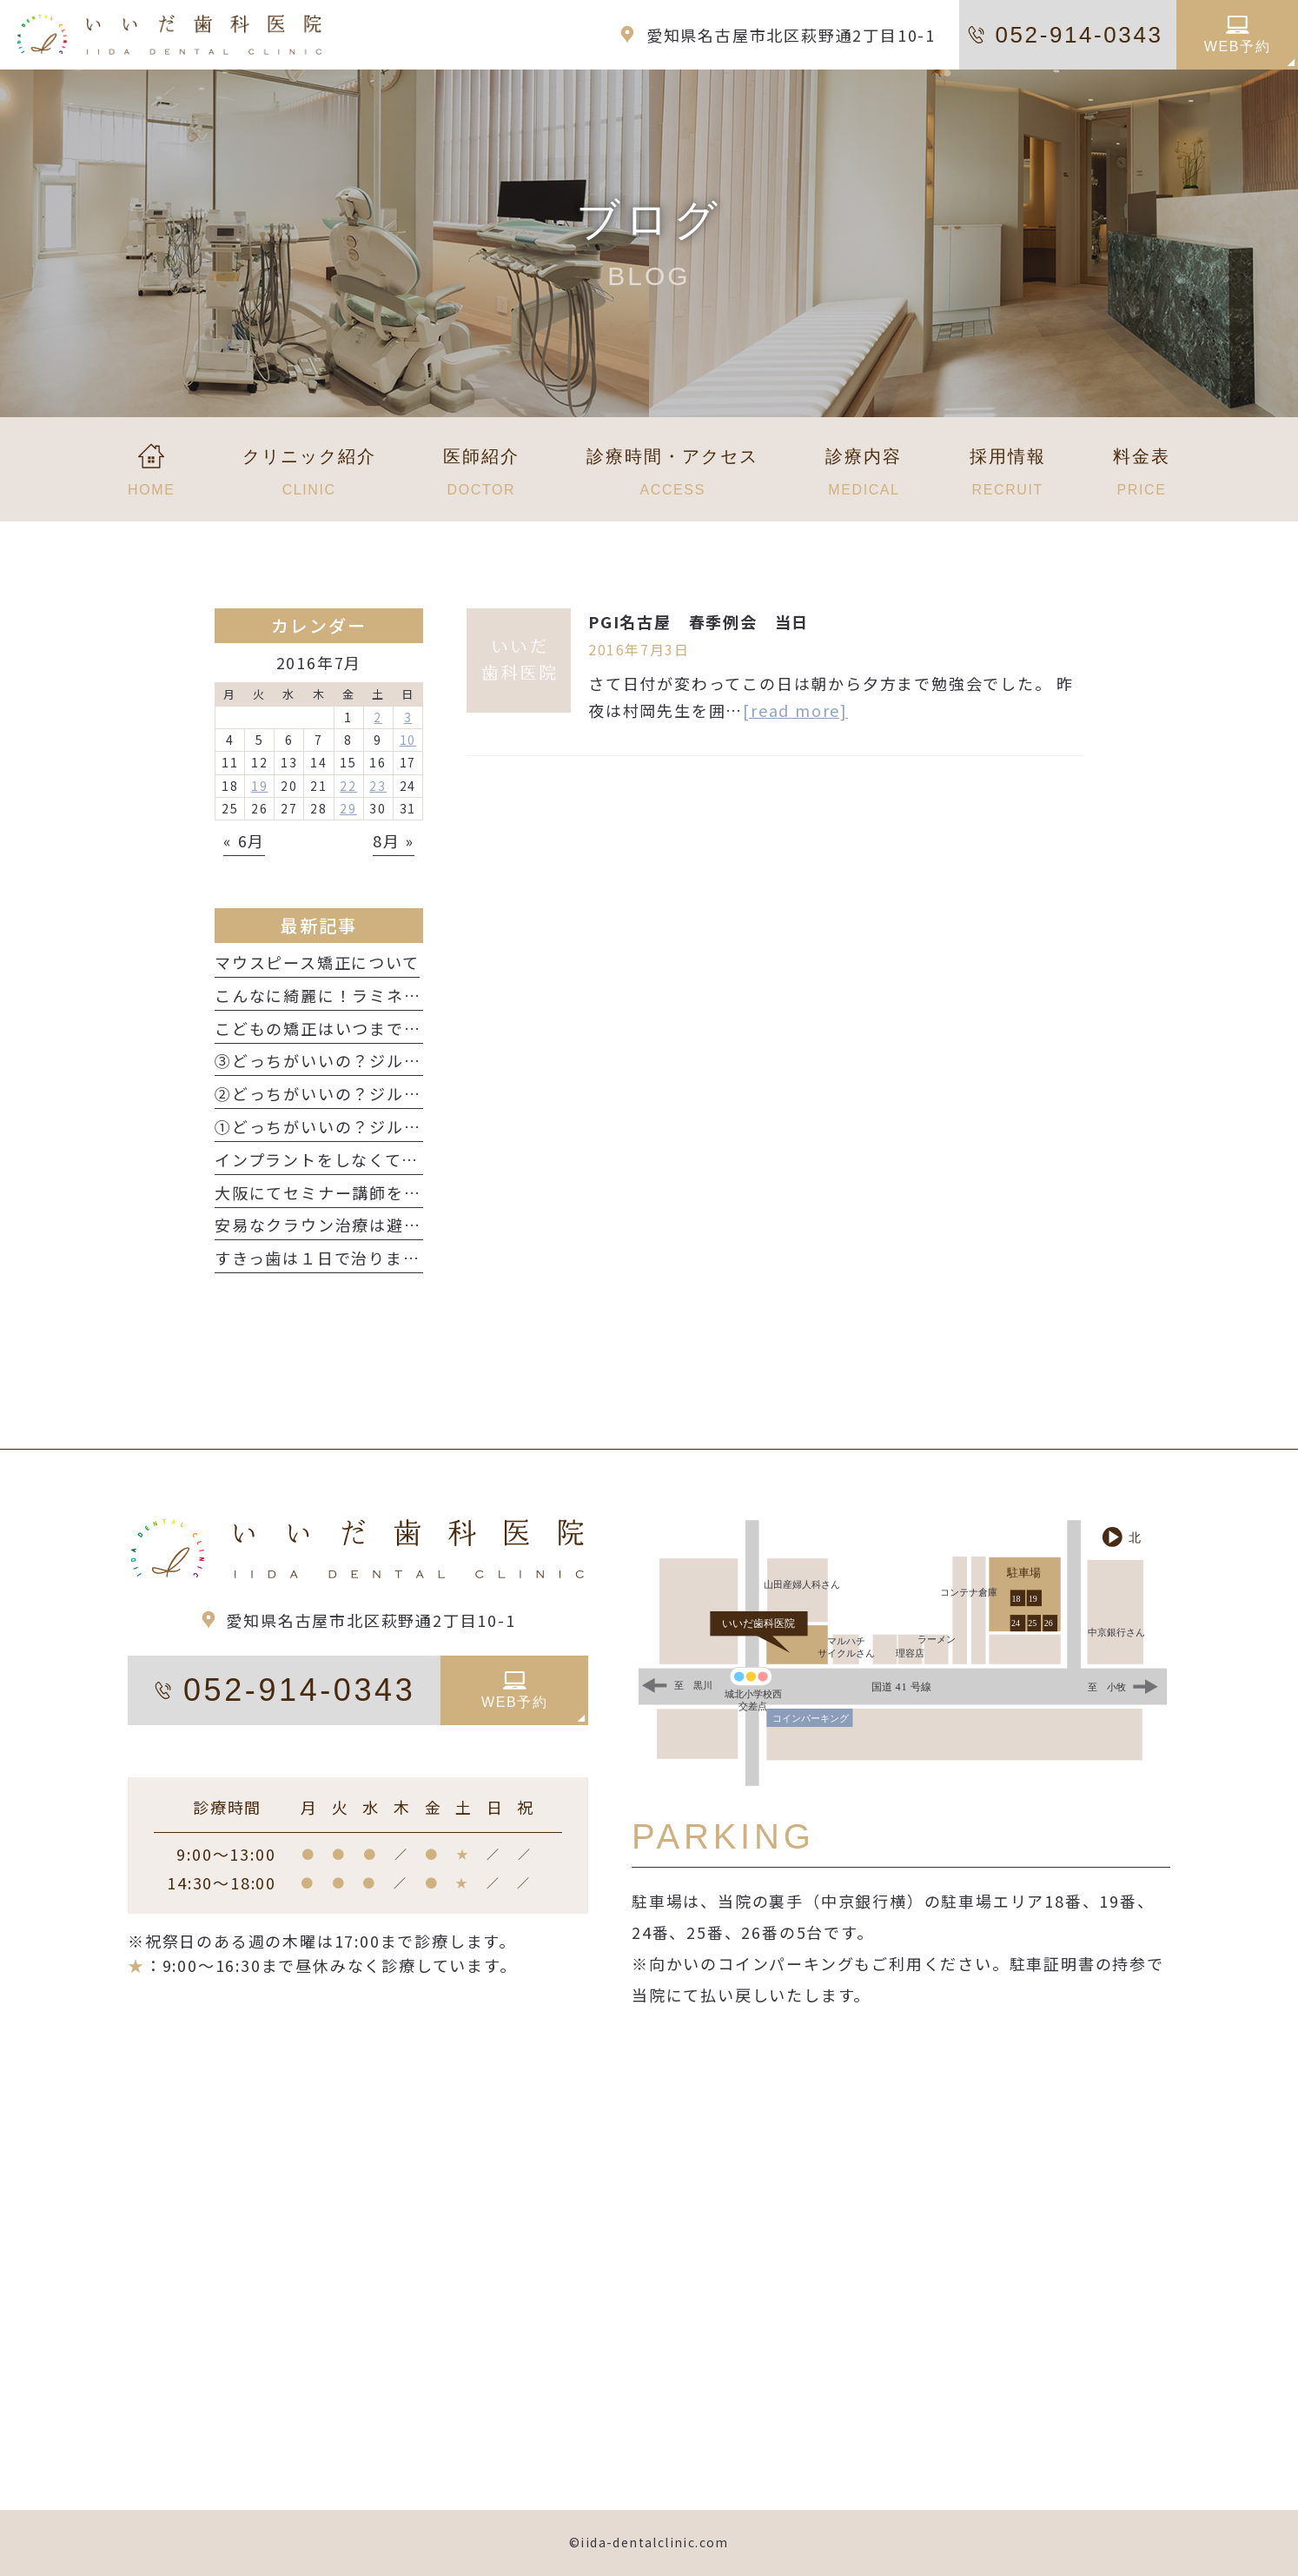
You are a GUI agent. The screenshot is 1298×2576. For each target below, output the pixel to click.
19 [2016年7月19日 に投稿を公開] (259, 785)
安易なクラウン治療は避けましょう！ (361, 1224)
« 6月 (244, 840)
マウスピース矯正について (317, 962)
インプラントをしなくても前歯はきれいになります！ (420, 1159)
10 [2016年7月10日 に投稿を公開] (408, 739)
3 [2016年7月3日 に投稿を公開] (408, 717)
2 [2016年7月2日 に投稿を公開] (378, 717)
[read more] (795, 710)
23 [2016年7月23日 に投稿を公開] (378, 785)
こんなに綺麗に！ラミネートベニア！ (361, 995)
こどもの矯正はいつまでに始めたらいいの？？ (395, 1028)
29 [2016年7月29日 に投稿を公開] (348, 808)
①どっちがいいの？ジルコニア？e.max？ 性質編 (412, 1126)
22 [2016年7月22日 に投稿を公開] (348, 785)
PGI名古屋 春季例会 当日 (698, 621)
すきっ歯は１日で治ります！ (326, 1257)
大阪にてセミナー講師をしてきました (360, 1192)
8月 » (393, 840)
